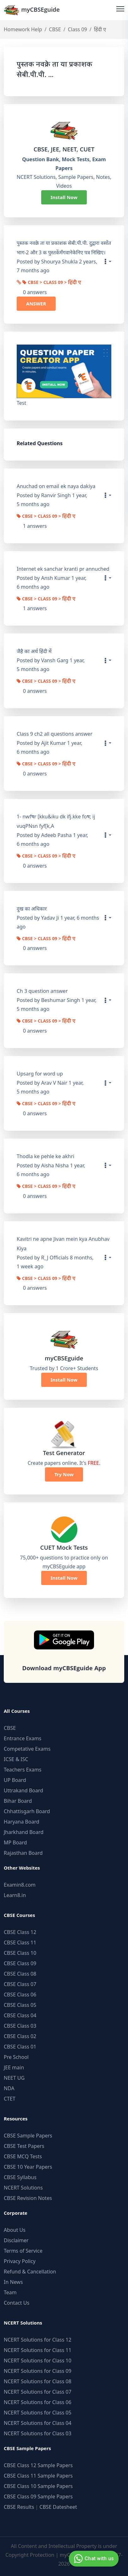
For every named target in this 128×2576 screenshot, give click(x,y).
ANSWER (36, 303)
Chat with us (93, 2558)
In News (13, 2281)
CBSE (55, 29)
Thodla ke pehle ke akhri (45, 1156)
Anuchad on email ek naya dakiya (56, 486)
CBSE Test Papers (24, 2146)
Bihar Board (18, 1800)
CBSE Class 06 (20, 1994)
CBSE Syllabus (20, 2177)
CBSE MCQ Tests (23, 2156)
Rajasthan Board (23, 1852)
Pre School (16, 2057)
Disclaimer (16, 2240)
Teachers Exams (23, 1769)
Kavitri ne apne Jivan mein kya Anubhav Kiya (63, 1243)
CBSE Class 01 (20, 2046)
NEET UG (14, 2077)
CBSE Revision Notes (28, 2198)
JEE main (14, 2067)
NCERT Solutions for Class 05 (37, 2412)
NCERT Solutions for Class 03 (37, 2433)
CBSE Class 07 (20, 1984)
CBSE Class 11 (20, 1942)
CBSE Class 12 (20, 1932)
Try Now (64, 1474)
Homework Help (23, 29)
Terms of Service (23, 2250)
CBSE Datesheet (58, 2506)
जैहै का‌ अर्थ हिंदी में (34, 651)
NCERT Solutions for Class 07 (37, 2391)
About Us (14, 2229)
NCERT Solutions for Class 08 (37, 2381)
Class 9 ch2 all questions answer (54, 733)
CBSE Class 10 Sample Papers (38, 2486)
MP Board (15, 1842)
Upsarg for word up (40, 1073)
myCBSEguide (32, 10)
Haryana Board (21, 1821)
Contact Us (16, 2302)
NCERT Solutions (23, 2187)
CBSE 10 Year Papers (28, 2166)
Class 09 (77, 29)
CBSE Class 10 (20, 1952)
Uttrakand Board (23, 1790)
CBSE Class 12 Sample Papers (38, 2465)
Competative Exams (27, 1748)
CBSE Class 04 (20, 2015)
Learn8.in (15, 1895)
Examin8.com (20, 1884)
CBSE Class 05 (20, 2004)
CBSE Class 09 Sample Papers (38, 2496)
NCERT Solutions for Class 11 (37, 2350)
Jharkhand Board (23, 1832)
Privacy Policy (20, 2261)
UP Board (15, 1780)
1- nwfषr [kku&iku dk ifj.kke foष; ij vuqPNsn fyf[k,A (56, 821)
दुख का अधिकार (32, 908)
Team (10, 2292)
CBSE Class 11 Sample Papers (38, 2475)
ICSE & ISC (16, 1759)
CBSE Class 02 (20, 2036)
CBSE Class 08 (20, 1973)
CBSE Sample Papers (28, 2135)
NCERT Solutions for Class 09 (37, 2370)
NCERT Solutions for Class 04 (37, 2423)
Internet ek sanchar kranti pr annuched (63, 568)
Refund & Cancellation (30, 2271)
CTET (9, 2098)
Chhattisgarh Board (27, 1811)
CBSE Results (19, 2506)
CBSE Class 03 (20, 2025)
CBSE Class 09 (20, 1963)
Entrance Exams (23, 1738)
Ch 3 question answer (42, 990)
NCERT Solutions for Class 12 (37, 2339)
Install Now (64, 197)
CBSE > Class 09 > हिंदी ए (51, 283)
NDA (9, 2088)
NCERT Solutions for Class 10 (37, 2360)
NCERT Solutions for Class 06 (37, 2402)
